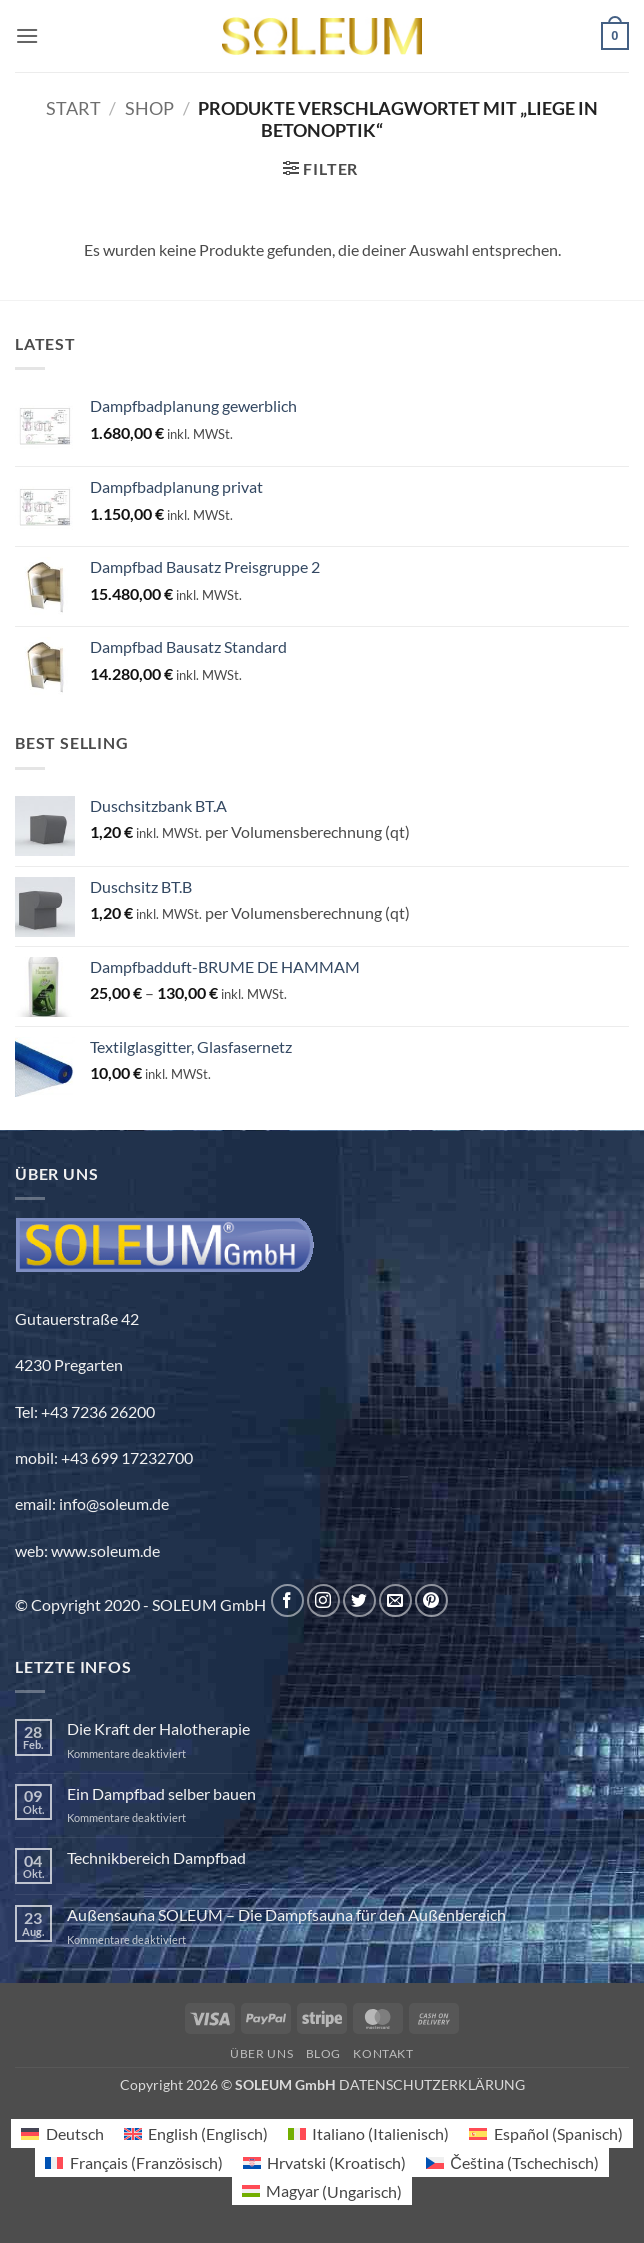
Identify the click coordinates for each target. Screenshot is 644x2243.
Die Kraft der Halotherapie (158, 1728)
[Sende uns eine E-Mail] (395, 1600)
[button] (27, 35)
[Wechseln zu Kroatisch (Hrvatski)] (324, 2162)
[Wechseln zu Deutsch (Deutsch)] (62, 2133)
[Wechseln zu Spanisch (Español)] (545, 2133)
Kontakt (383, 2053)
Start (73, 108)
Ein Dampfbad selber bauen (161, 1793)
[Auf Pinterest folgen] (431, 1600)
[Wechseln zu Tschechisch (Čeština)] (512, 2162)
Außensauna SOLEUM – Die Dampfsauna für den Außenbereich (286, 1914)
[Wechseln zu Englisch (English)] (196, 2133)
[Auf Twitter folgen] (359, 1600)
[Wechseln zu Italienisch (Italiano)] (368, 2133)
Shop (149, 108)
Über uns (261, 2053)
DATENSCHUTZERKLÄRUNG (432, 2084)
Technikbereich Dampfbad (156, 1857)
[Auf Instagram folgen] (323, 1600)
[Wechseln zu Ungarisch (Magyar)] (322, 2191)
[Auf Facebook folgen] (287, 1600)
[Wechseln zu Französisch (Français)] (133, 2162)
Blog (323, 2053)
